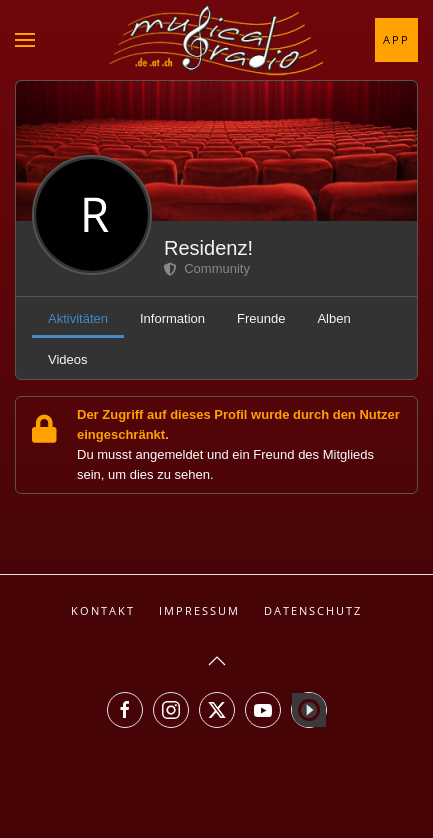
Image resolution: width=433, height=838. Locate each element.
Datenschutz (313, 610)
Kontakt (103, 610)
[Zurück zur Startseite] (217, 40)
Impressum (199, 610)
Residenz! (208, 248)
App (396, 39)
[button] (25, 40)
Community (207, 268)
